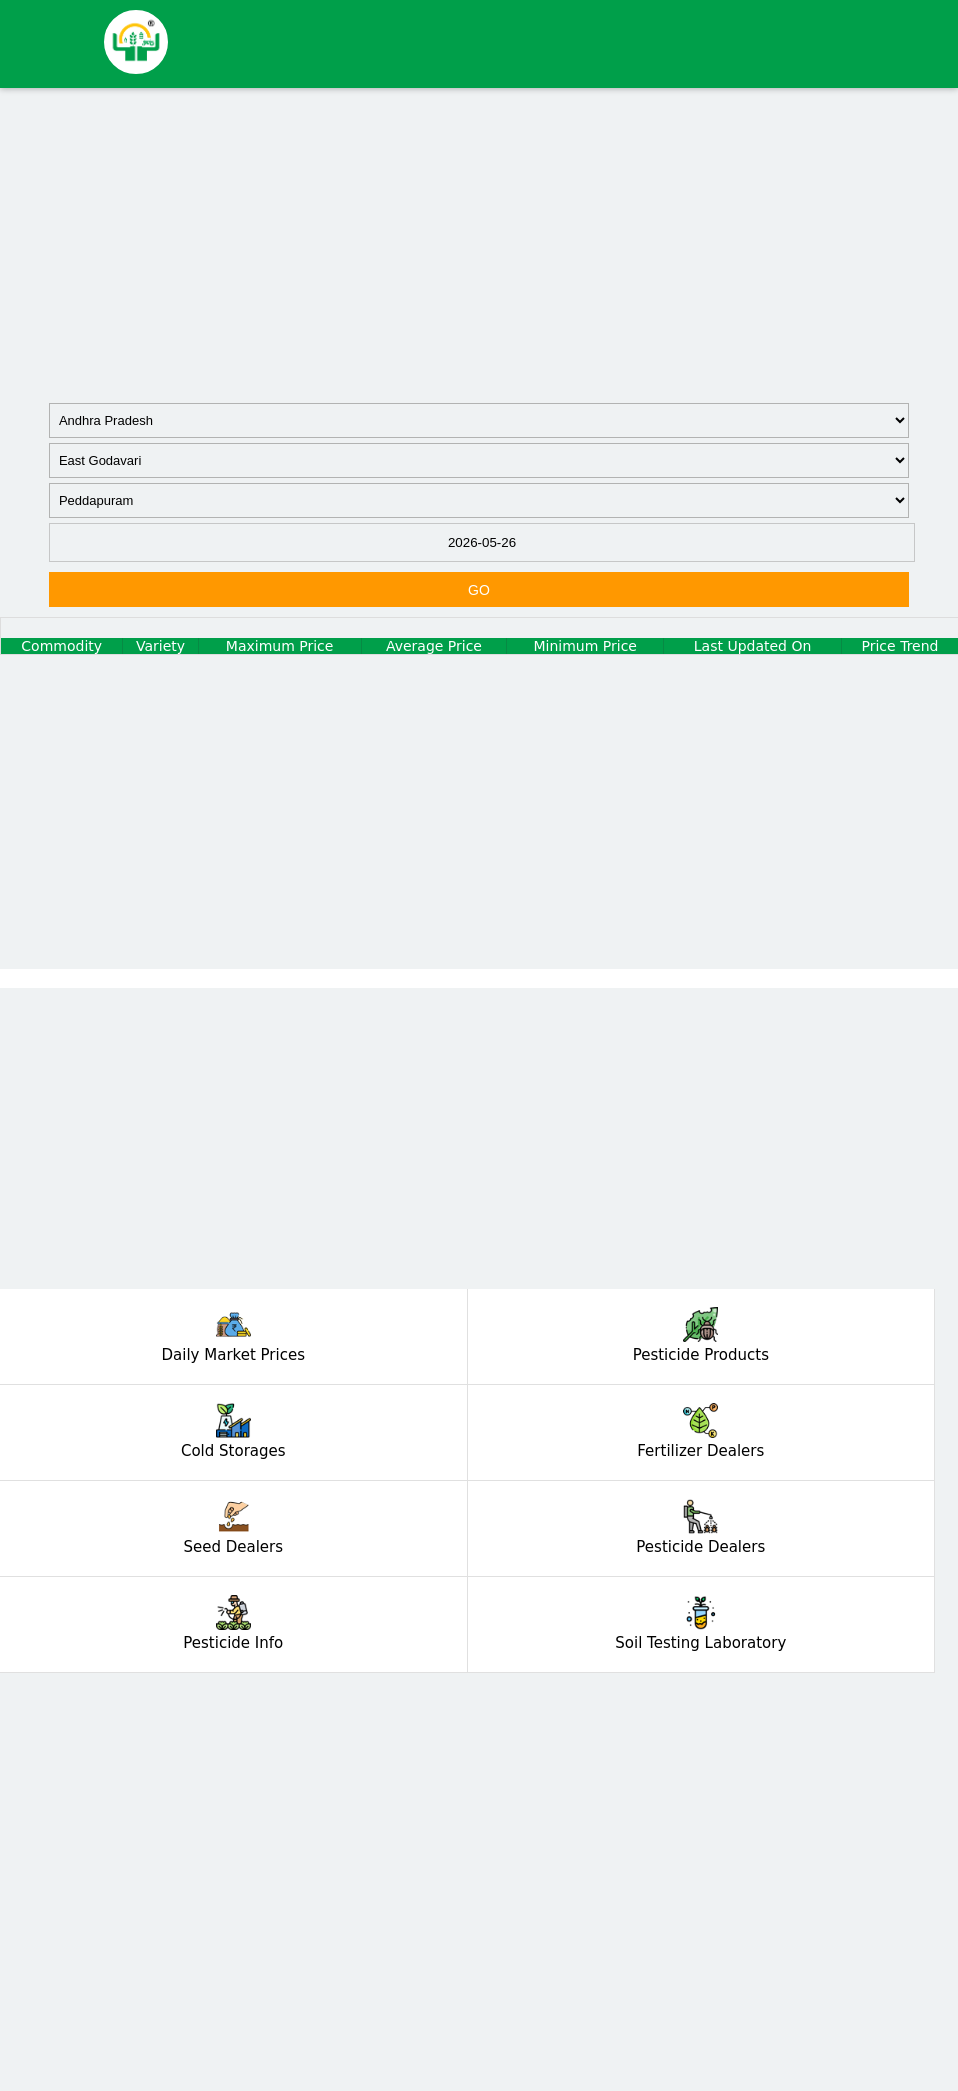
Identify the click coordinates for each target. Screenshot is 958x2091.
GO (479, 590)
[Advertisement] (479, 243)
